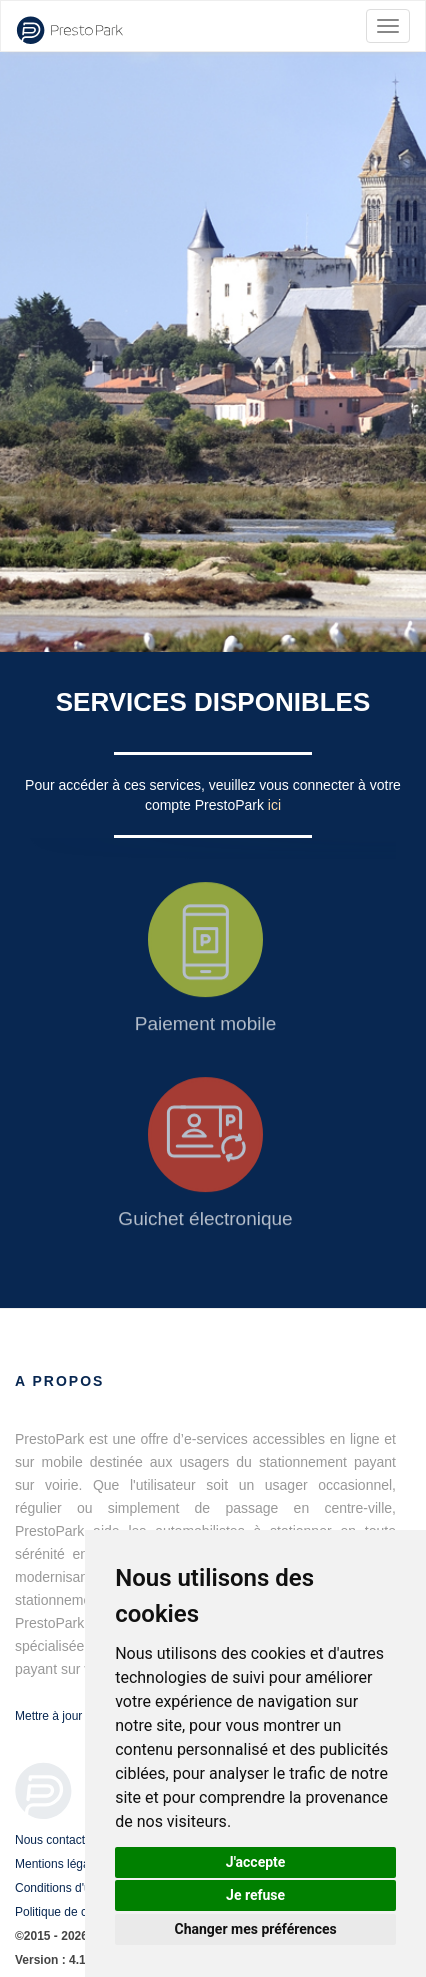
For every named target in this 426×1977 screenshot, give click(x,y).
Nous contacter (55, 1840)
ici (274, 805)
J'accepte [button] (256, 1862)
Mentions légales (60, 1864)
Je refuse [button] (255, 1895)
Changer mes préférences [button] (256, 1929)
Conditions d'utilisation (74, 1888)
